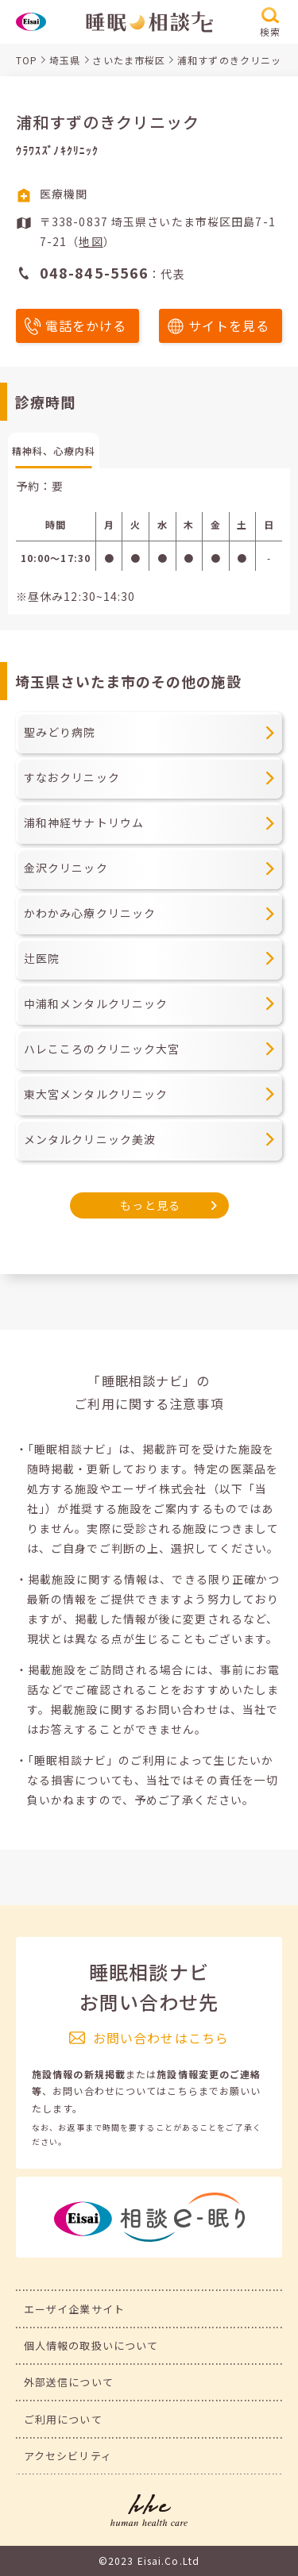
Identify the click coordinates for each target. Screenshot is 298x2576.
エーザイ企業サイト (74, 2308)
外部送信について (69, 2381)
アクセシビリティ (68, 2455)
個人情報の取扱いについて (91, 2345)
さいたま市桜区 (128, 60)
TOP (26, 60)
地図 (91, 241)
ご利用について (63, 2419)
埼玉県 (64, 60)
